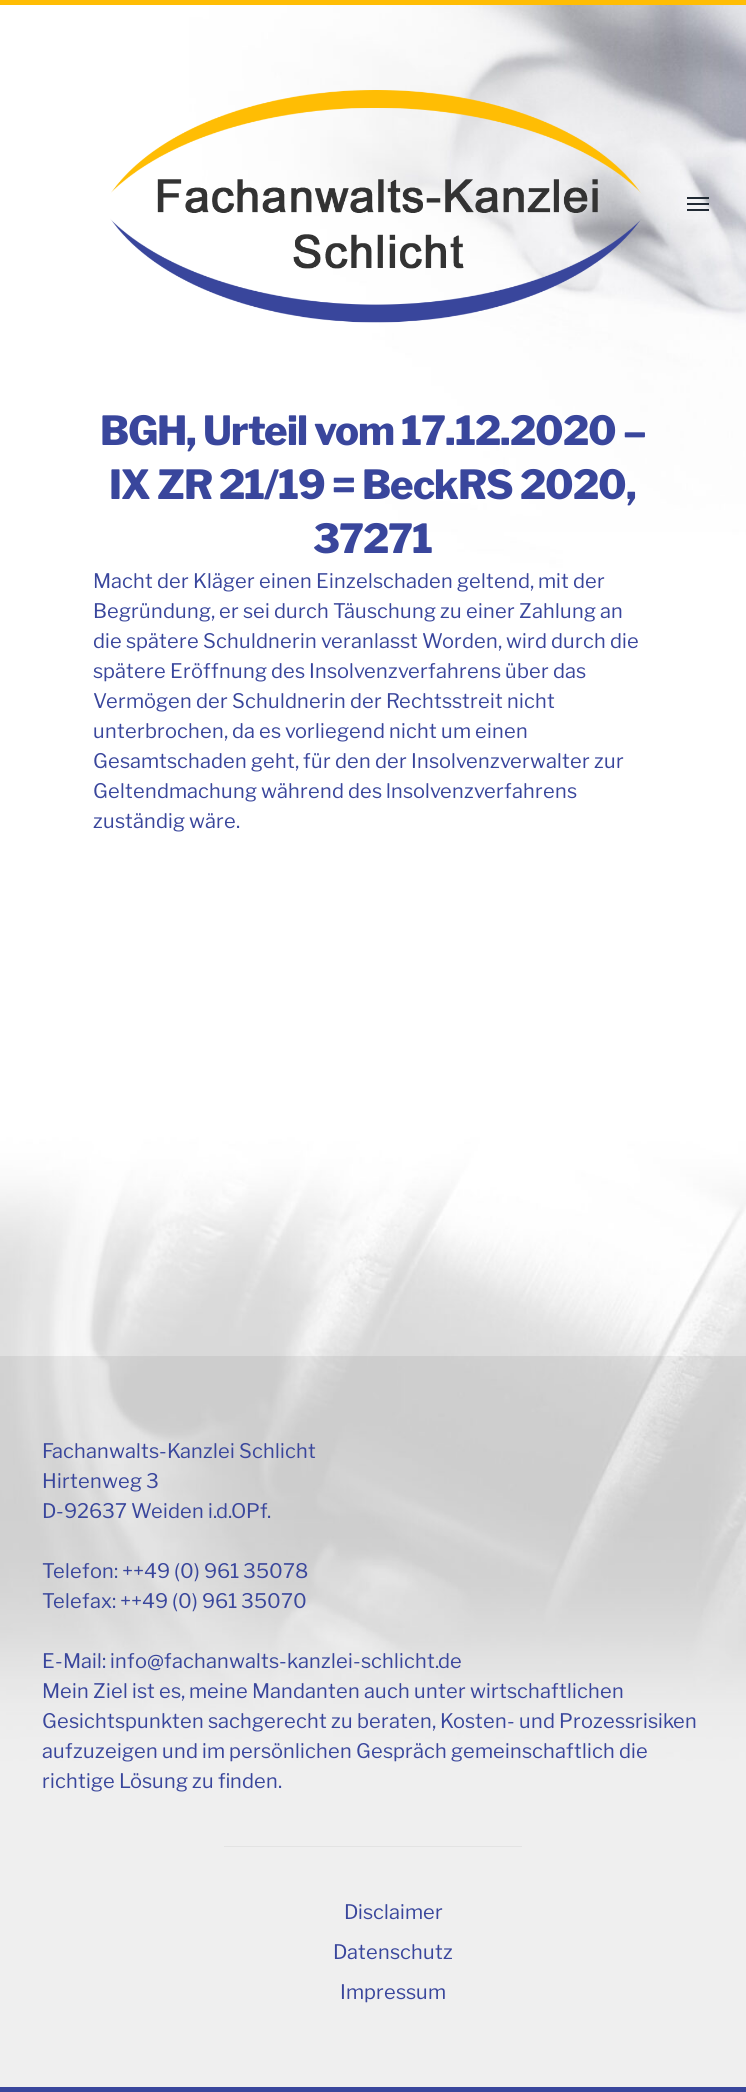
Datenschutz (393, 1952)
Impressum (393, 1992)
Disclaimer (393, 1912)
